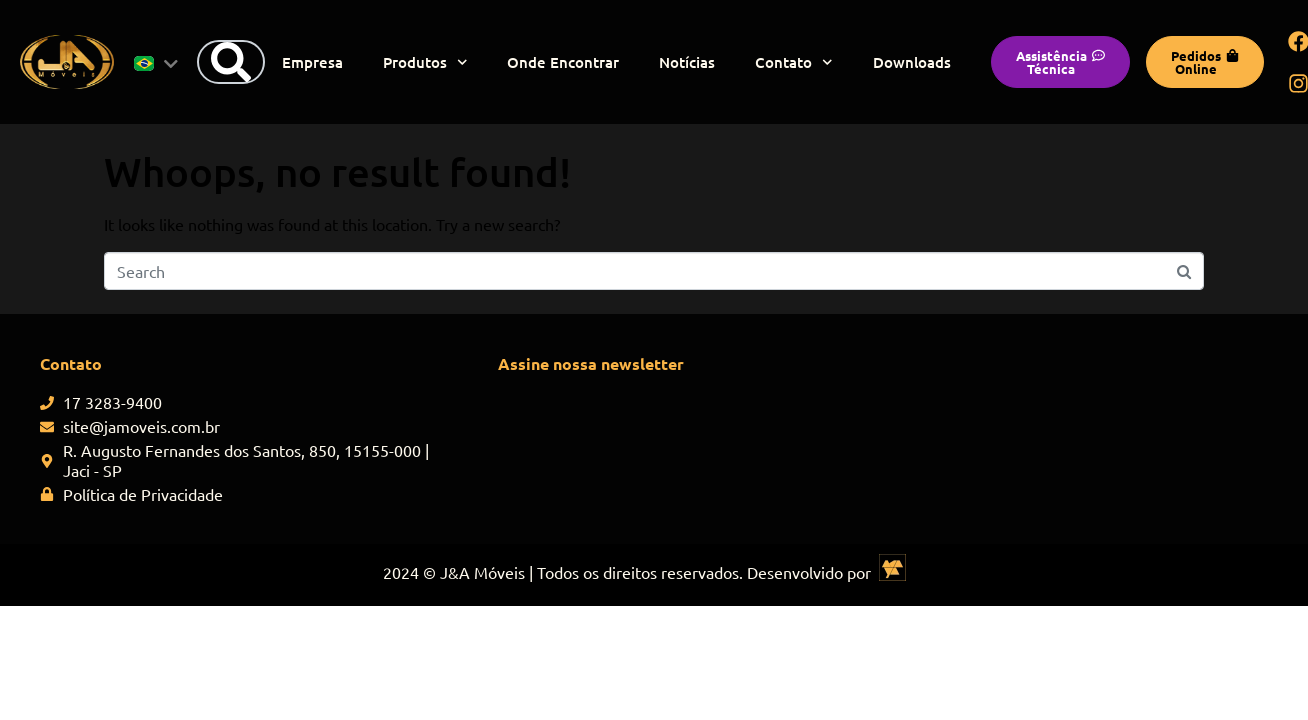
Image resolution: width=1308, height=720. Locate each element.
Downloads (912, 62)
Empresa (312, 62)
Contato (794, 62)
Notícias (687, 62)
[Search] (231, 62)
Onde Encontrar (563, 62)
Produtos (425, 62)
